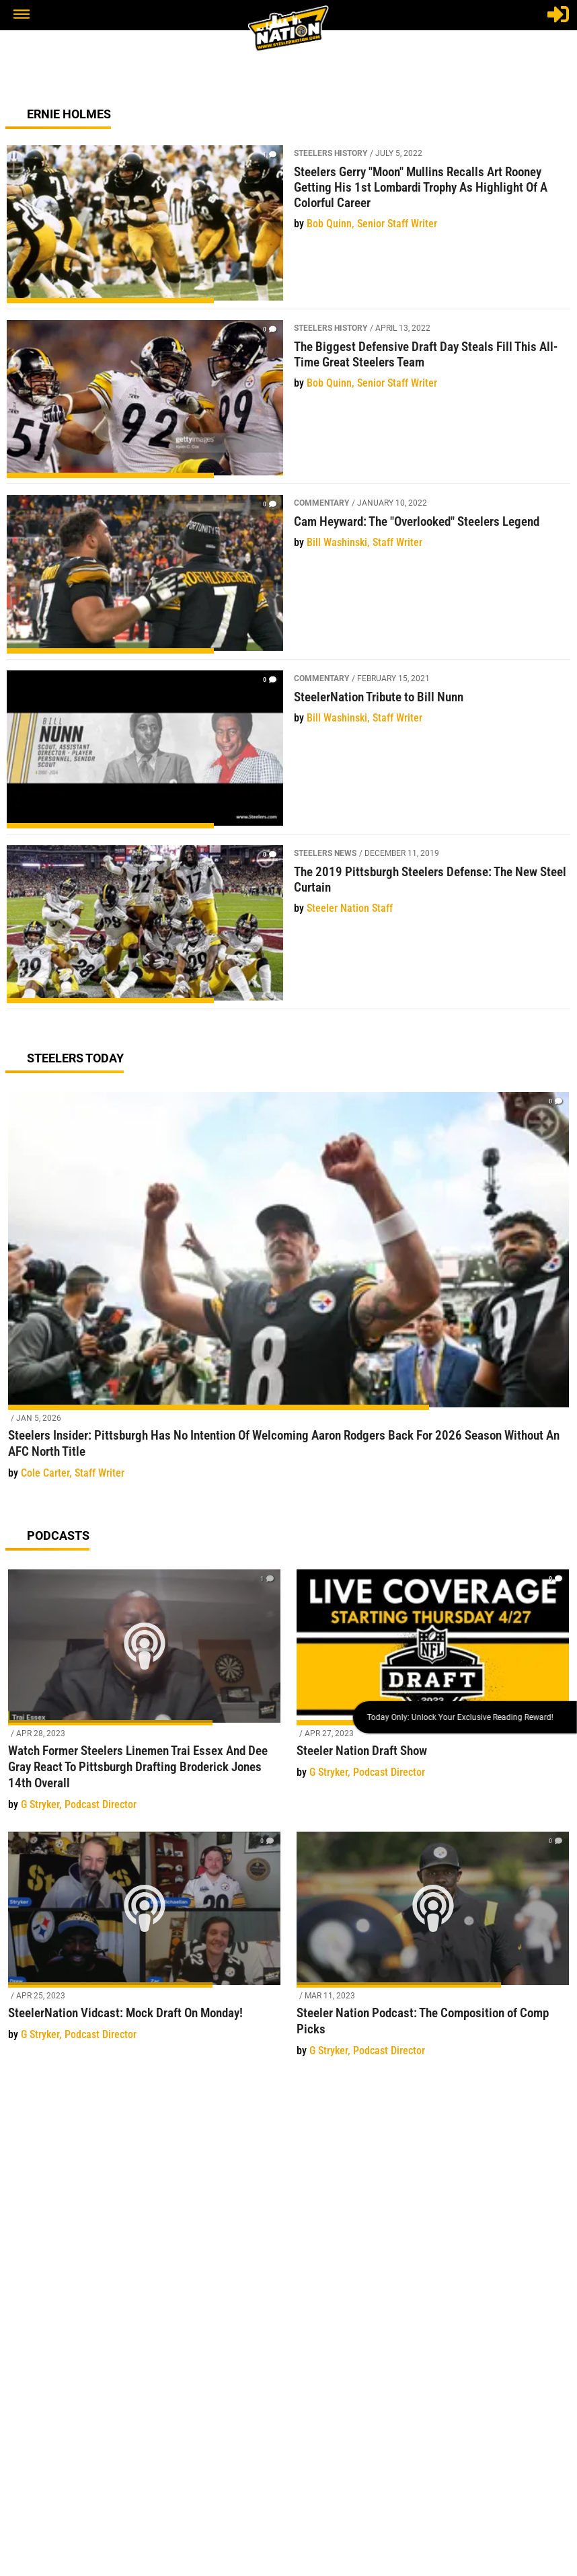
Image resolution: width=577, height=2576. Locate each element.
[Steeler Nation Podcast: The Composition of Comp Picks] (433, 1952)
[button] (21, 15)
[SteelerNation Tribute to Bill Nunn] (288, 752)
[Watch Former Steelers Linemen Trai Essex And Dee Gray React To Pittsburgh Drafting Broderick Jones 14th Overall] (144, 1697)
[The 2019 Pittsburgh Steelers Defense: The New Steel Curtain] (288, 927)
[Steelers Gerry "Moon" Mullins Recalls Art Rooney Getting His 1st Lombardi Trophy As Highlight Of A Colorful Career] (288, 227)
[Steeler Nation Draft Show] (433, 1681)
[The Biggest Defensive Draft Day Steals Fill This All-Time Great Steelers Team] (288, 402)
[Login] (558, 14)
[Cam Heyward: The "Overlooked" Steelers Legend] (288, 577)
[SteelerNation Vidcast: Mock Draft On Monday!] (144, 1944)
